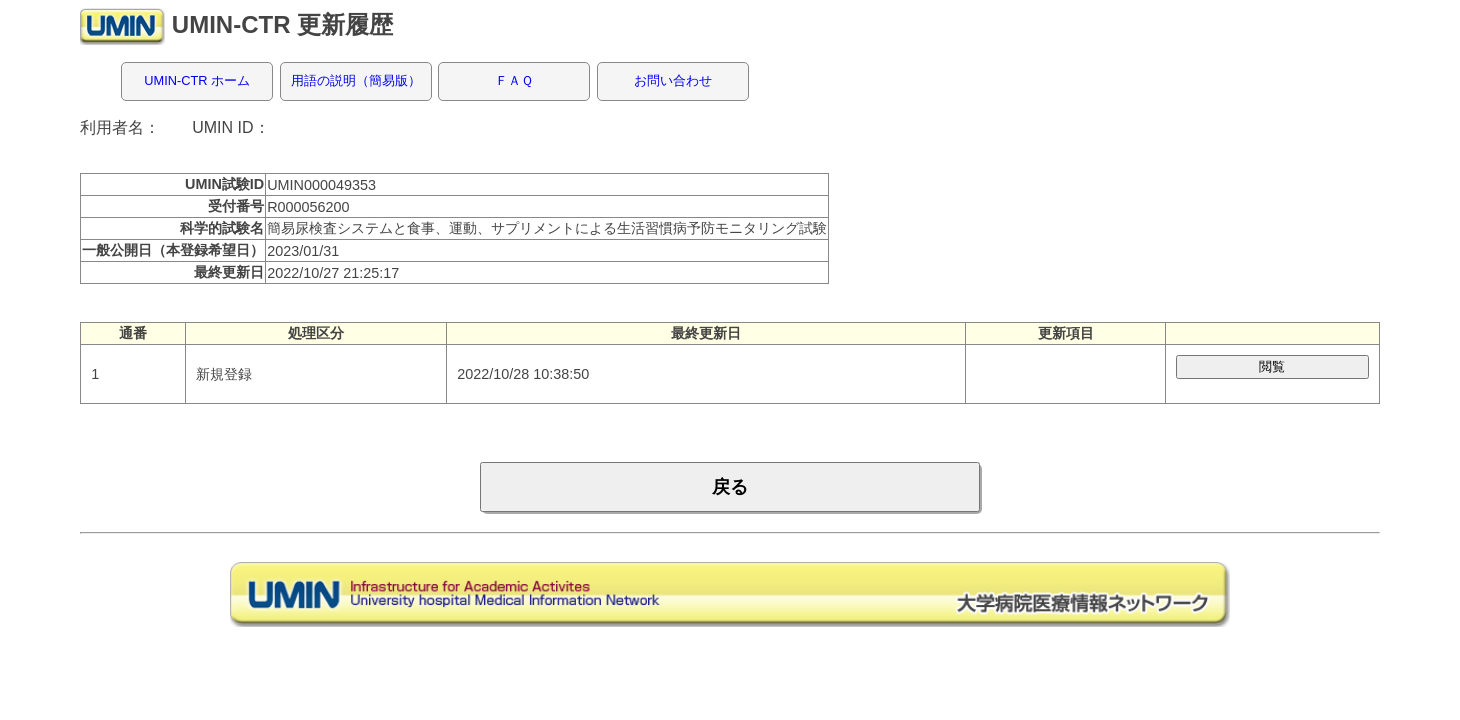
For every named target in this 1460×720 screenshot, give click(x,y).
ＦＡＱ (514, 80)
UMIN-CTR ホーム (197, 80)
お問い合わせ (673, 80)
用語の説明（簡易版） (356, 80)
